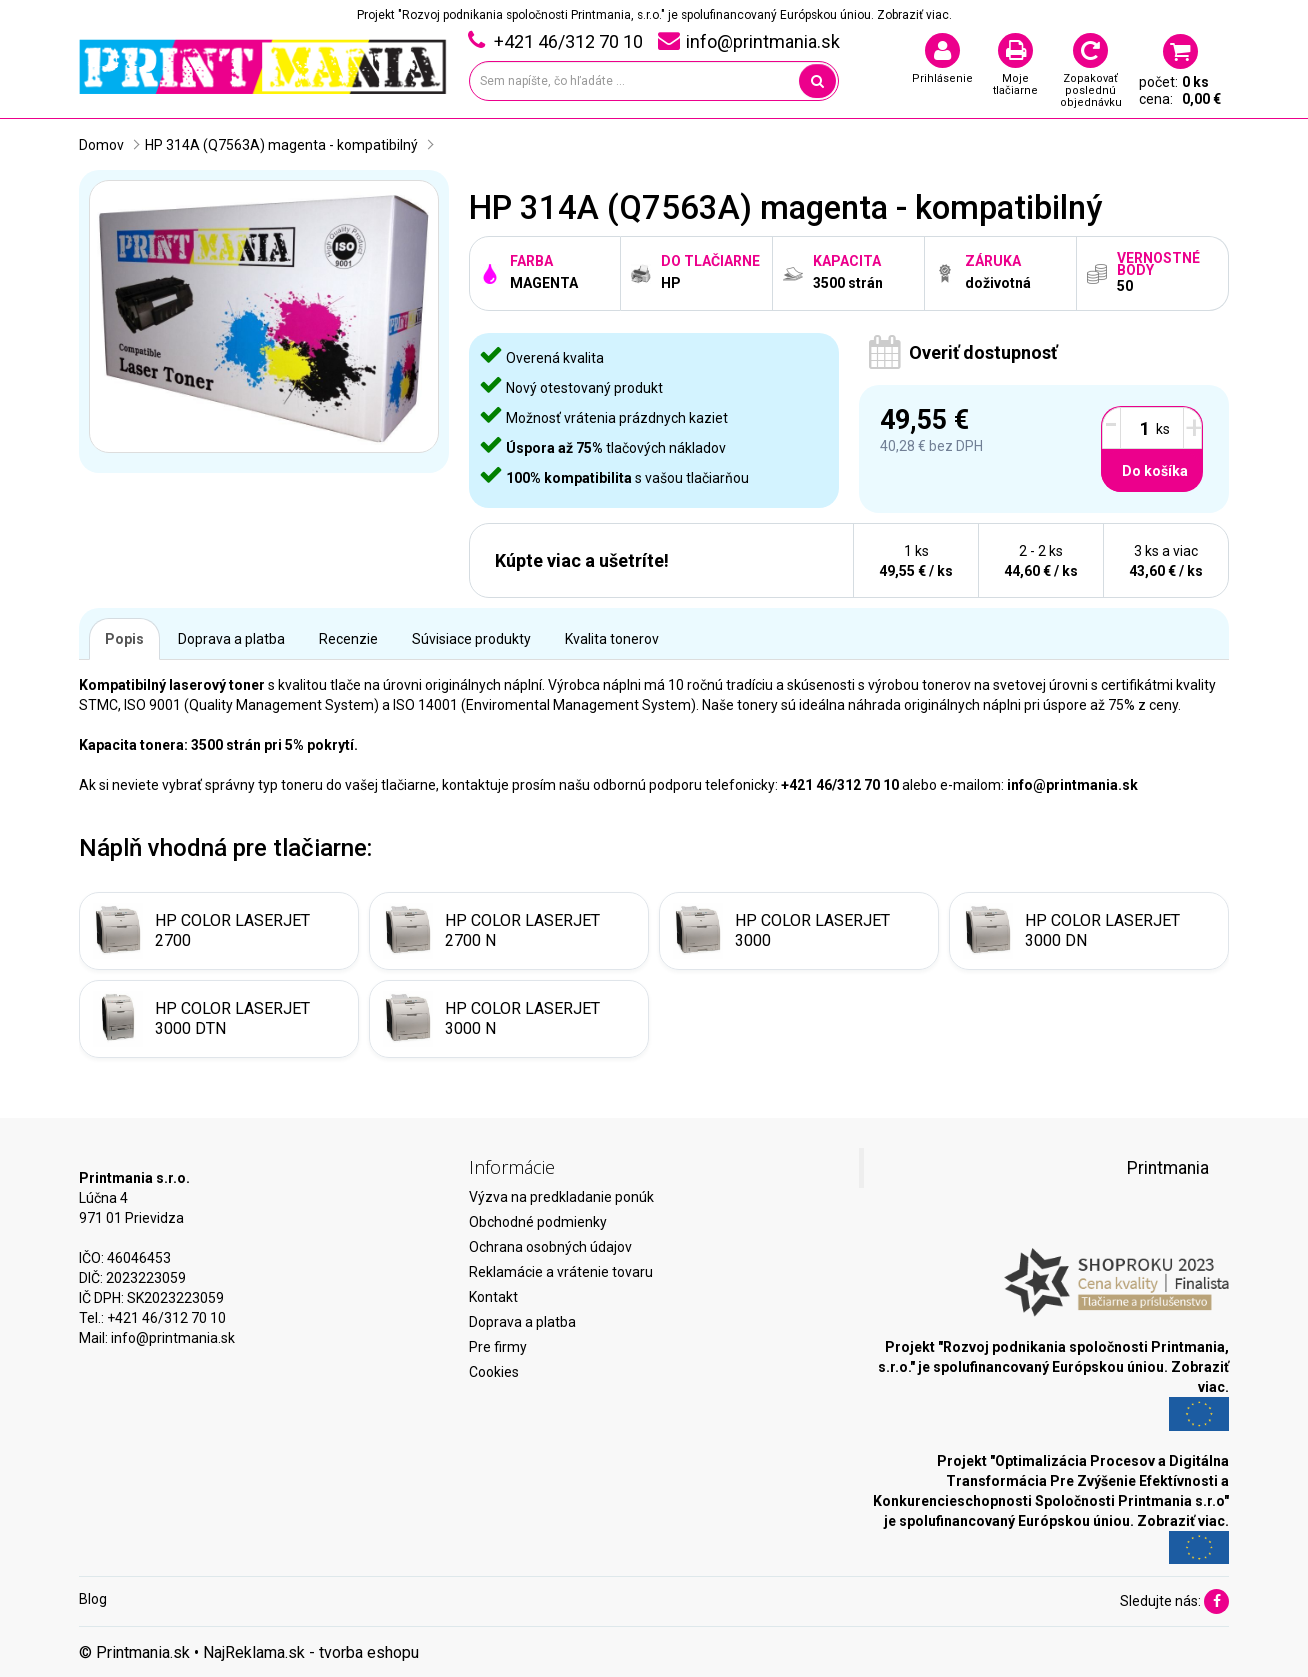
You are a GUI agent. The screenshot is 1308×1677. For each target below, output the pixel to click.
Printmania (1168, 1168)
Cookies (494, 1372)
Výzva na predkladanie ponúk (561, 1197)
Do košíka (1155, 471)
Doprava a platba (231, 639)
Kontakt (493, 1297)
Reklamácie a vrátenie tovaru (561, 1272)
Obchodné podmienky (538, 1222)
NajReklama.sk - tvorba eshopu (311, 1652)
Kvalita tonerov (612, 639)
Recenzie (348, 639)
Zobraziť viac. (914, 15)
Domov (101, 145)
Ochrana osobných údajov (550, 1247)
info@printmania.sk (173, 1338)
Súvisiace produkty (471, 639)
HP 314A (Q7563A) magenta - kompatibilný (281, 145)
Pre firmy (498, 1347)
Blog (93, 1599)
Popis (124, 639)
